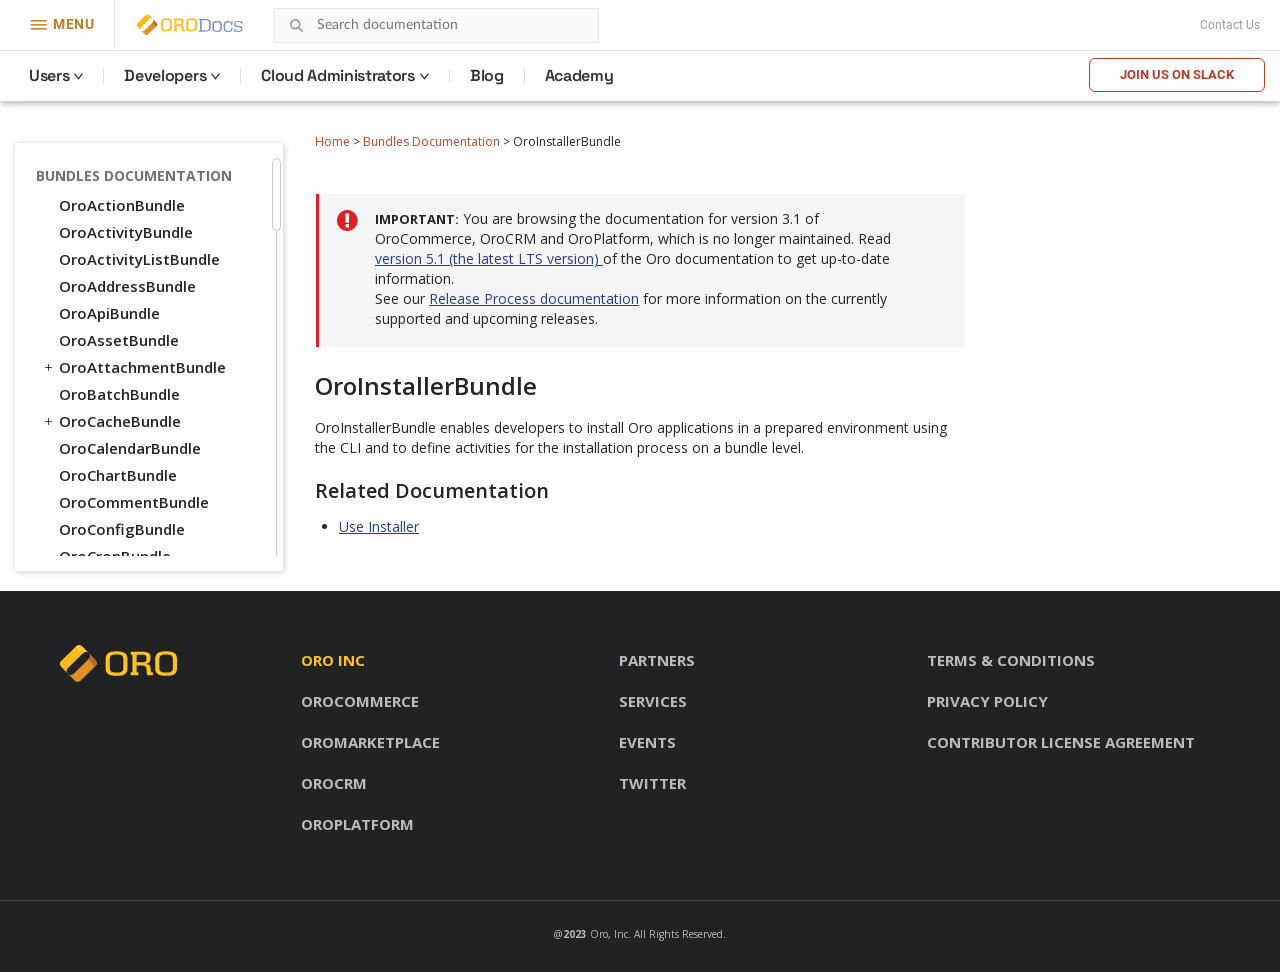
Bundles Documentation (431, 141)
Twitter (652, 783)
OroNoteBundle (116, 384)
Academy (579, 75)
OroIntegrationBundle (140, 195)
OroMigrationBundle (134, 330)
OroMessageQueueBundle (155, 303)
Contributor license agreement (1061, 742)
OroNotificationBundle (142, 411)
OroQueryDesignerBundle (153, 492)
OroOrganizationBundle (146, 438)
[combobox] (436, 25)
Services (653, 701)
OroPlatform (357, 824)
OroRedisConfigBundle (141, 519)
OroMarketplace (370, 742)
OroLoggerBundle (124, 276)
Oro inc (333, 660)
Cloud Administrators (338, 75)
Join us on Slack (1177, 74)
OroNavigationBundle (138, 357)
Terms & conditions (1011, 660)
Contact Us (1230, 25)
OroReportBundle (123, 546)
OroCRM (334, 783)
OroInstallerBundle (128, 168)
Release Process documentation (534, 298)
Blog (487, 75)
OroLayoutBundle (114, 222)
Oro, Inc (609, 934)
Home (332, 141)
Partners (657, 660)
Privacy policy (987, 701)
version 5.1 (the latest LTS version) (489, 258)
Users (49, 75)
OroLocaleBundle (122, 249)
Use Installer (379, 526)
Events (647, 742)
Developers (165, 75)
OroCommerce (360, 701)
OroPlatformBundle (131, 465)
